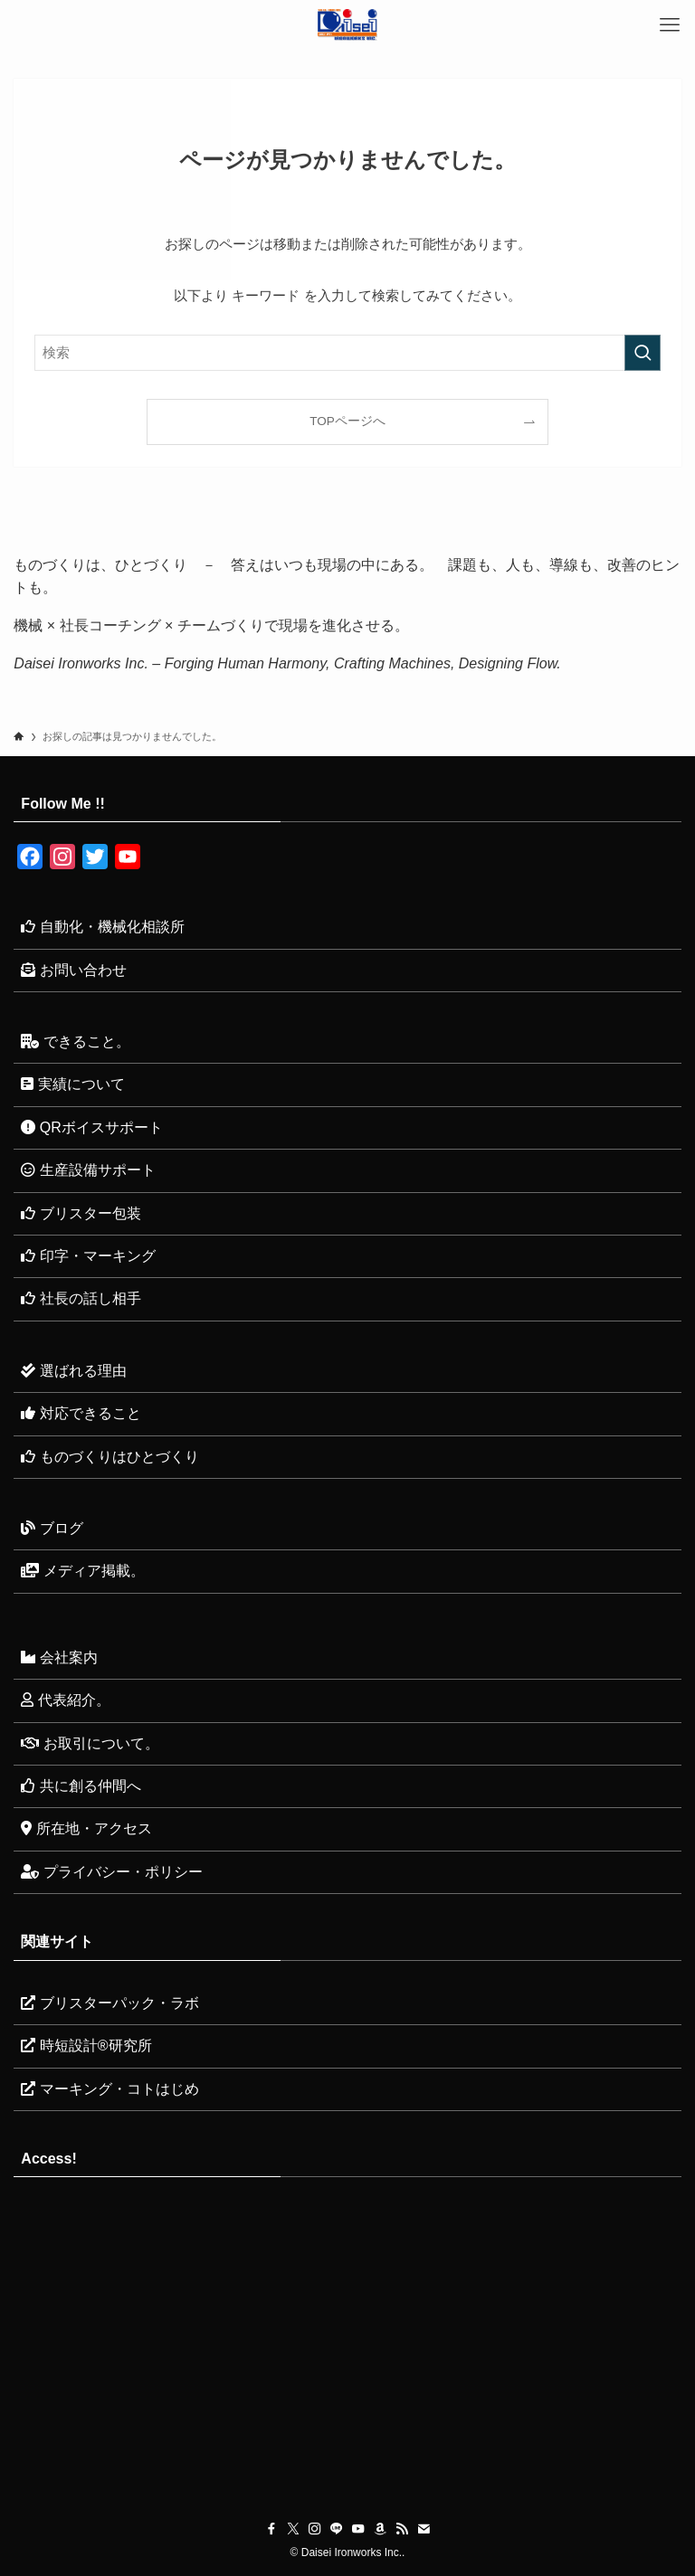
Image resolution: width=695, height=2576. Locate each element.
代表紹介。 (65, 1700)
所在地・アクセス (86, 1828)
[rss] (402, 2529)
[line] (336, 2529)
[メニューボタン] (670, 25)
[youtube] (358, 2529)
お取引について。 (89, 1743)
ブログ (51, 1528)
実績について (72, 1084)
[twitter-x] (293, 2529)
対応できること (80, 1413)
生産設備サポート (88, 1170)
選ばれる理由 (73, 1370)
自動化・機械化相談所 (102, 926)
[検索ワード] (347, 353)
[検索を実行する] (642, 353)
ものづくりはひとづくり (109, 1456)
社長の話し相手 (80, 1298)
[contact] (423, 2529)
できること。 (75, 1041)
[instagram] (315, 2529)
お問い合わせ (73, 970)
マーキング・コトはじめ (109, 2089)
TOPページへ (347, 421)
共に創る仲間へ (80, 1786)
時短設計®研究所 (86, 2045)
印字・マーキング (88, 1256)
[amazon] (380, 2529)
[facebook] (271, 2529)
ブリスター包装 (80, 1213)
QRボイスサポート (91, 1127)
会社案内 (59, 1657)
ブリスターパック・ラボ (109, 2003)
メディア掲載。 (82, 1570)
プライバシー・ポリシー (111, 1872)
